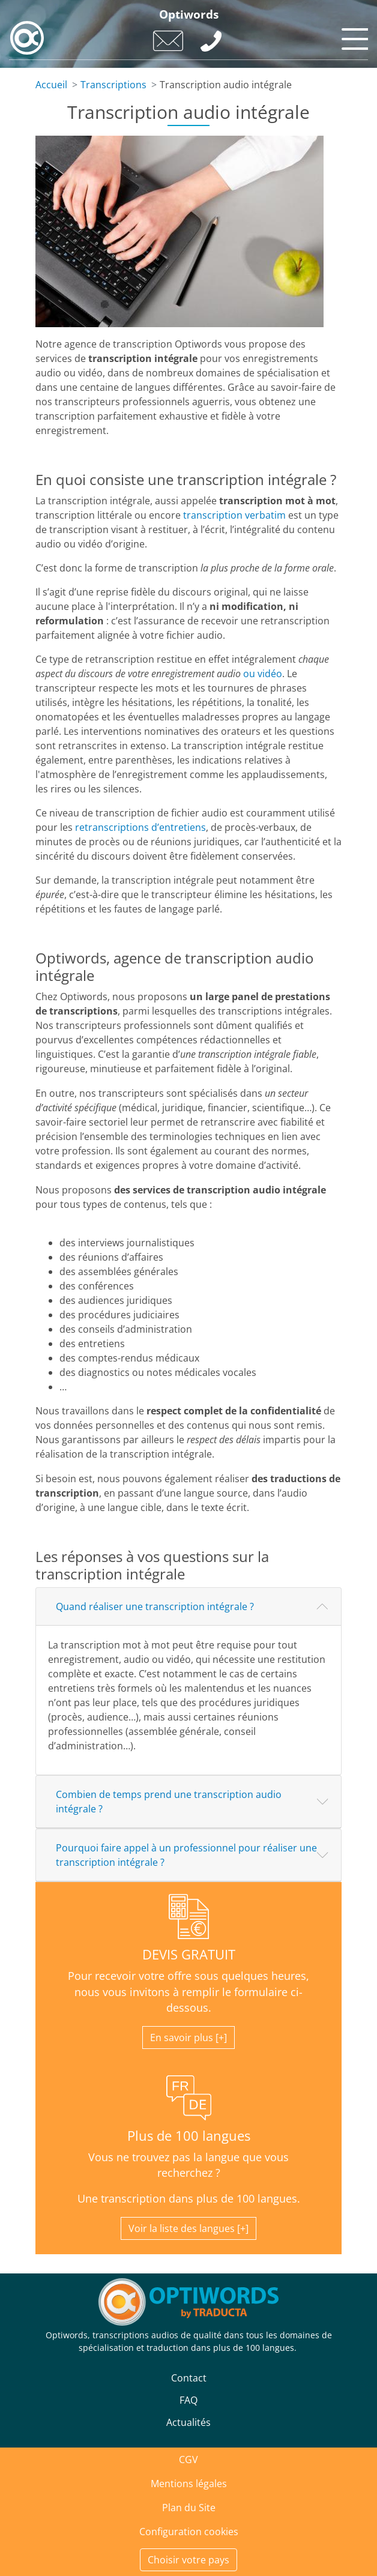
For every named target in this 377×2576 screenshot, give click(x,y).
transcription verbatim (234, 515)
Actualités (188, 2422)
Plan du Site (189, 2507)
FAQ (188, 2400)
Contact (189, 2377)
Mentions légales (189, 2483)
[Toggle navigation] (353, 36)
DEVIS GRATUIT (188, 1954)
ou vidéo (262, 673)
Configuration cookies (188, 2531)
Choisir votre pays (188, 2559)
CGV (188, 2459)
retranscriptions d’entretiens (140, 827)
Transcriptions (113, 84)
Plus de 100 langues (188, 2135)
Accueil (51, 84)
